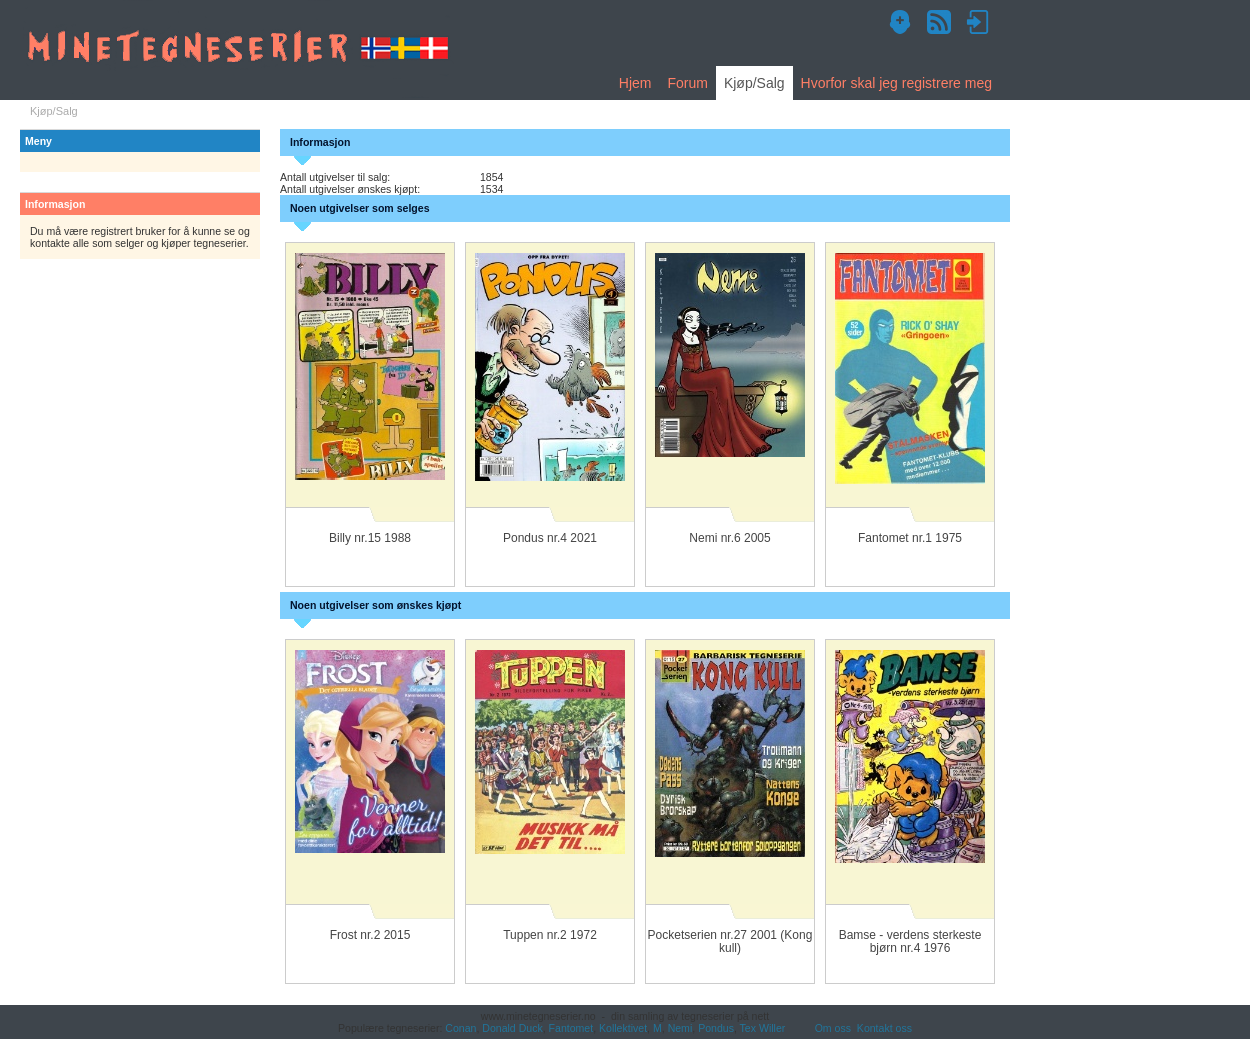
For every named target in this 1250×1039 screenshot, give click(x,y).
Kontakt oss (884, 1028)
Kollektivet (623, 1028)
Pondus (716, 1028)
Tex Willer (763, 1028)
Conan (460, 1028)
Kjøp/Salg (754, 83)
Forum (687, 83)
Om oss (833, 1028)
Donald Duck (512, 1028)
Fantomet (571, 1028)
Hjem (635, 83)
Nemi (680, 1028)
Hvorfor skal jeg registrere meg (896, 83)
